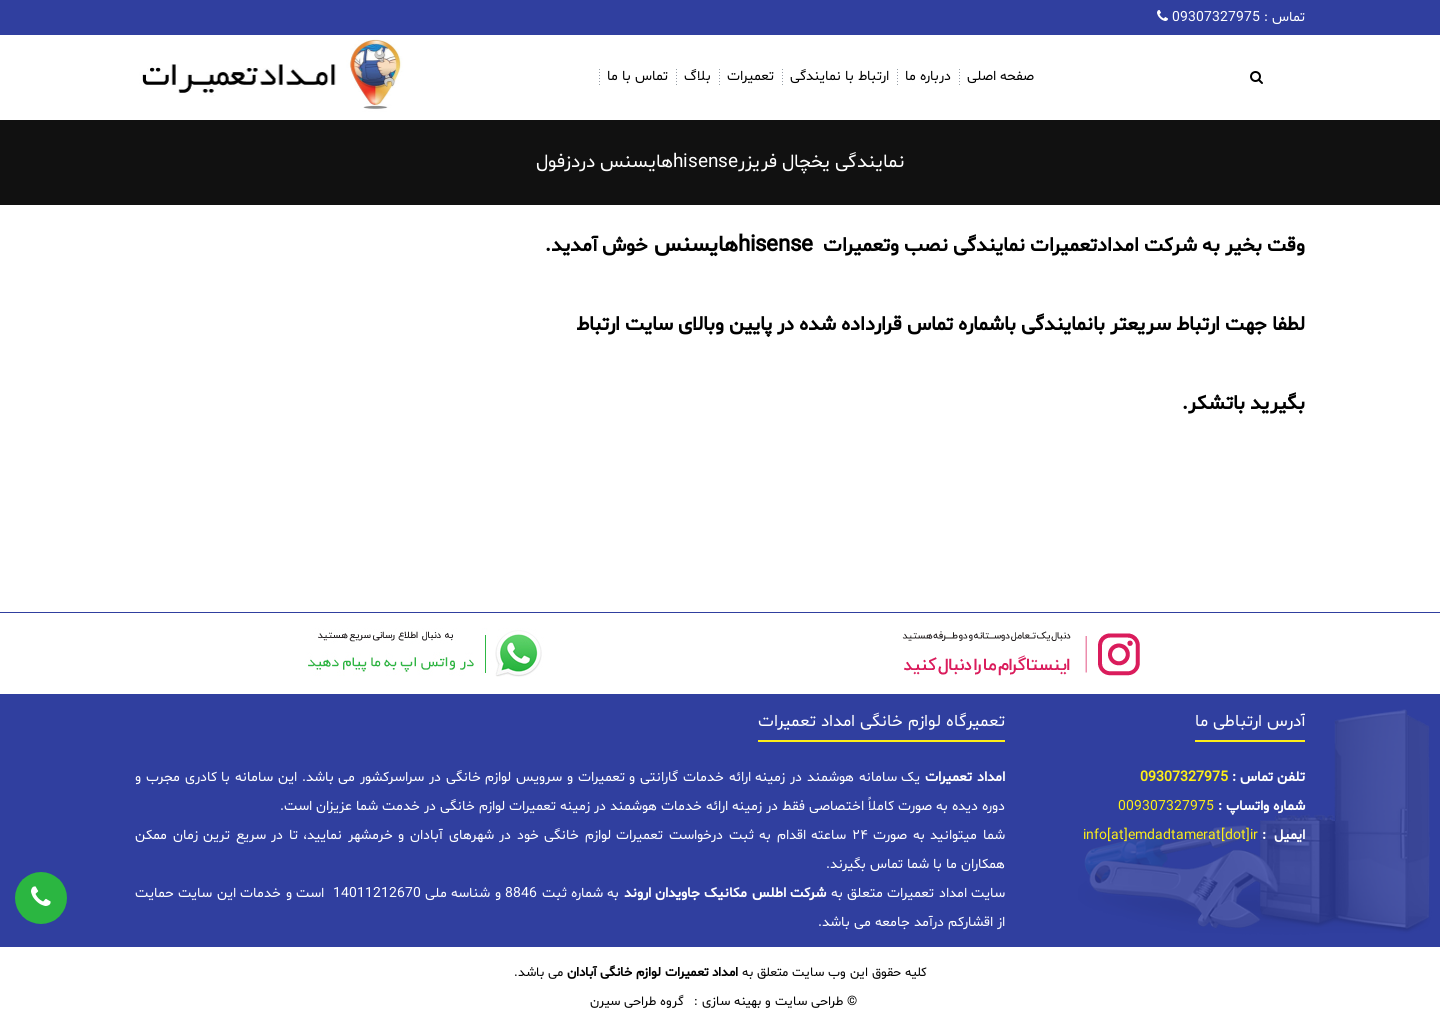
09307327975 (1214, 17)
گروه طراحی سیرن (637, 1002)
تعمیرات (750, 76)
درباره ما (928, 76)
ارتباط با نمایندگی (839, 76)
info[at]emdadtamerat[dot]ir (1170, 835)
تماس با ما (637, 76)
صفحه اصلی (1000, 76)
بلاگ (697, 76)
